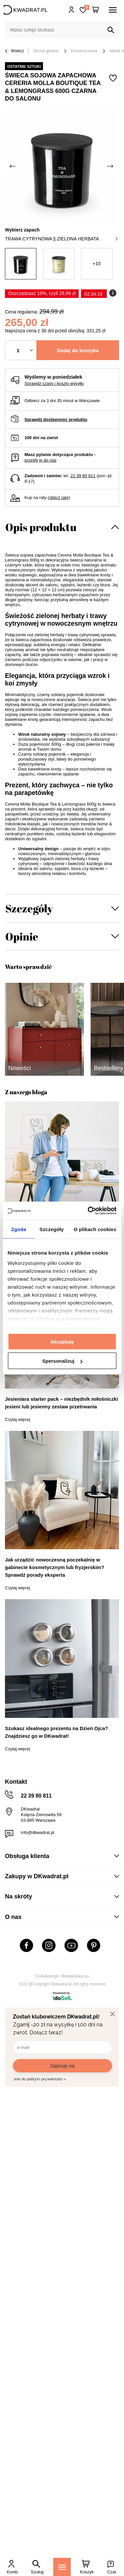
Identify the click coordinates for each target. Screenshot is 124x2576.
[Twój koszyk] (95, 10)
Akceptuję (62, 1341)
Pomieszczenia (84, 51)
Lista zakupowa (86, 7)
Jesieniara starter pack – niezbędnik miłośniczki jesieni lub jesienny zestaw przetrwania (61, 1402)
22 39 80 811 (83, 475)
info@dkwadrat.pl (37, 1832)
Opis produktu (40, 527)
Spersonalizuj (62, 1361)
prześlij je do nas (40, 460)
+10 (97, 263)
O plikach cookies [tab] (95, 1229)
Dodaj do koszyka (78, 350)
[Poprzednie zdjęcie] (13, 166)
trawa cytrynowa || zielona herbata (61, 238)
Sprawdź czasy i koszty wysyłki (54, 383)
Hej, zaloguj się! (71, 10)
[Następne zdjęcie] (111, 166)
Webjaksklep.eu (75, 1976)
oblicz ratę (58, 497)
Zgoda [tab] (18, 1229)
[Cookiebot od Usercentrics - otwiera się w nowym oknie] (88, 1211)
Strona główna (46, 51)
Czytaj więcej (17, 1419)
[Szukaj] (111, 30)
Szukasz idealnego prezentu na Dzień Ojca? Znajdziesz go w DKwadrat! (56, 1732)
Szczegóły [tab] (51, 1229)
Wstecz (14, 51)
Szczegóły (29, 908)
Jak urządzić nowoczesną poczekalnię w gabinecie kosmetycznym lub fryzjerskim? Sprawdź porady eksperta (54, 1567)
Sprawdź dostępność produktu (55, 419)
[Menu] (62, 2567)
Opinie (21, 936)
